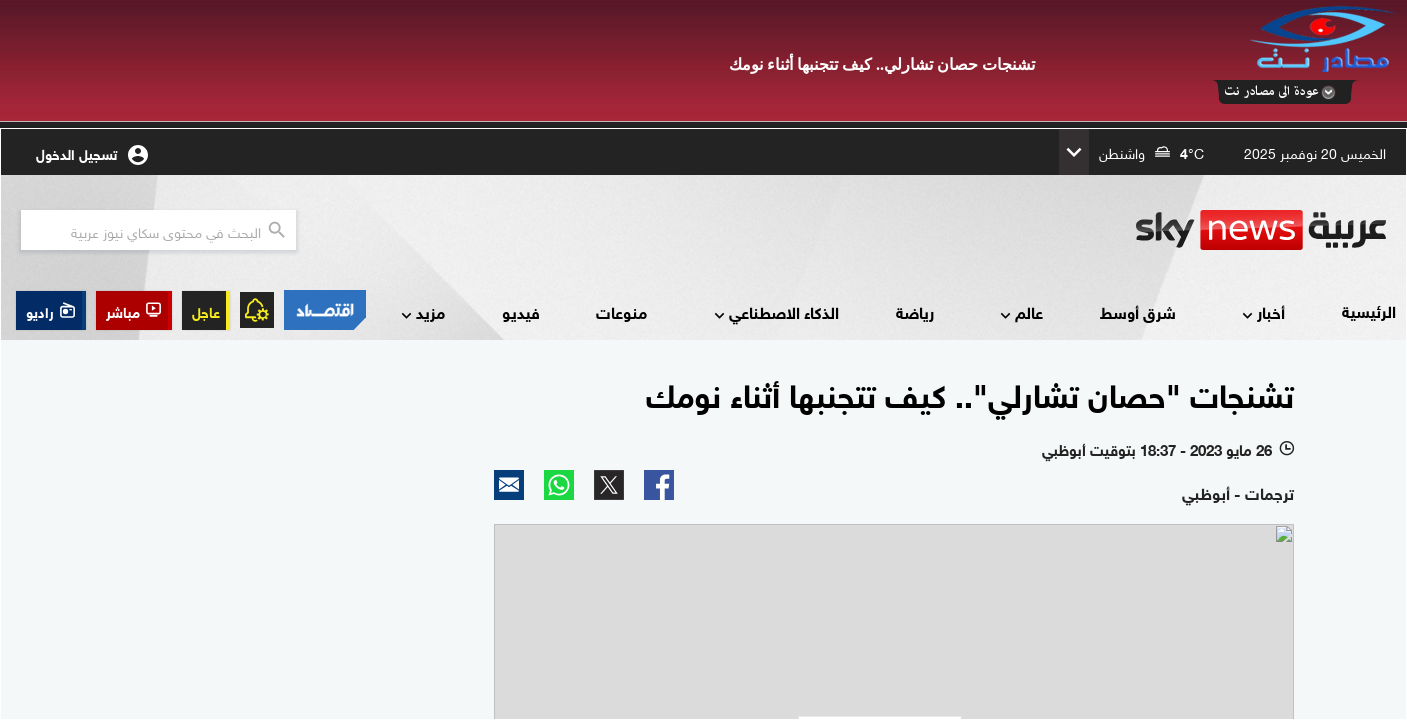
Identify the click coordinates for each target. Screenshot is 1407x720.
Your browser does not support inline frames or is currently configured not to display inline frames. (703, 424)
